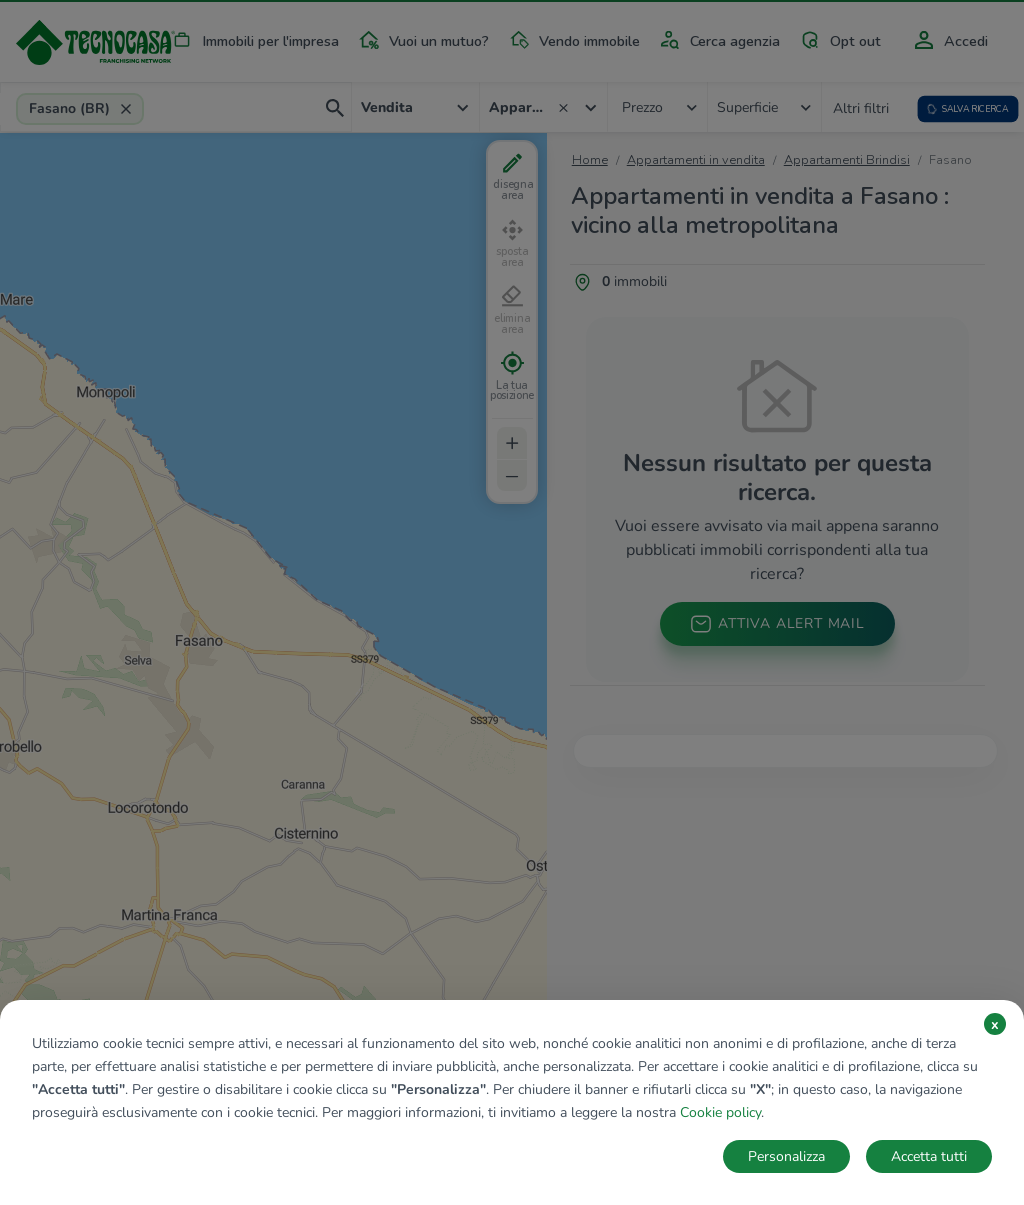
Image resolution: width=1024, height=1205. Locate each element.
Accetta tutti (929, 1156)
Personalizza (786, 1156)
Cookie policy (720, 1112)
